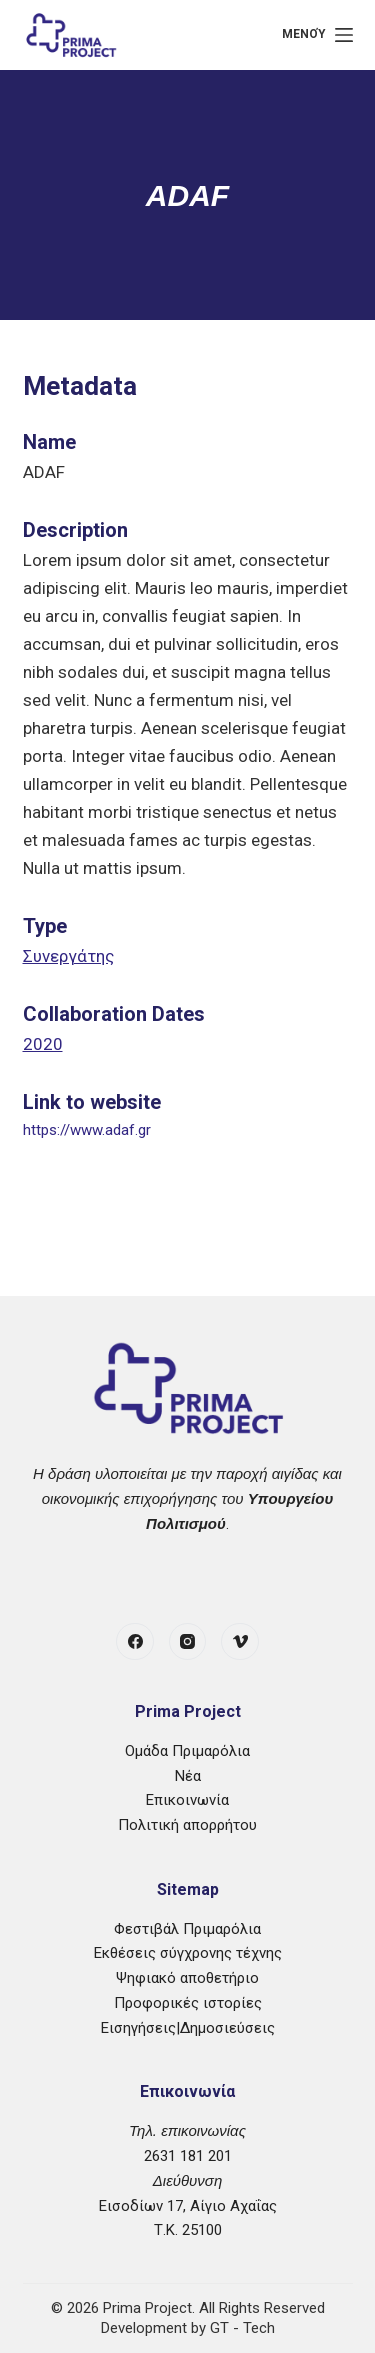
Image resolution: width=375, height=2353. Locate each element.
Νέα (188, 1776)
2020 (43, 1044)
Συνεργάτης (68, 956)
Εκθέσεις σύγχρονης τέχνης (188, 1953)
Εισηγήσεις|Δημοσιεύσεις (188, 2028)
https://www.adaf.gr (87, 1130)
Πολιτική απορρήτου (187, 1825)
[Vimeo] (240, 1642)
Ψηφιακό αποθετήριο (187, 1978)
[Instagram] (188, 1642)
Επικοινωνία (187, 1800)
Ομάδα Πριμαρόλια (187, 1751)
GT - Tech (242, 2328)
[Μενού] (317, 35)
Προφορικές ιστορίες (188, 2003)
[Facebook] (135, 1642)
